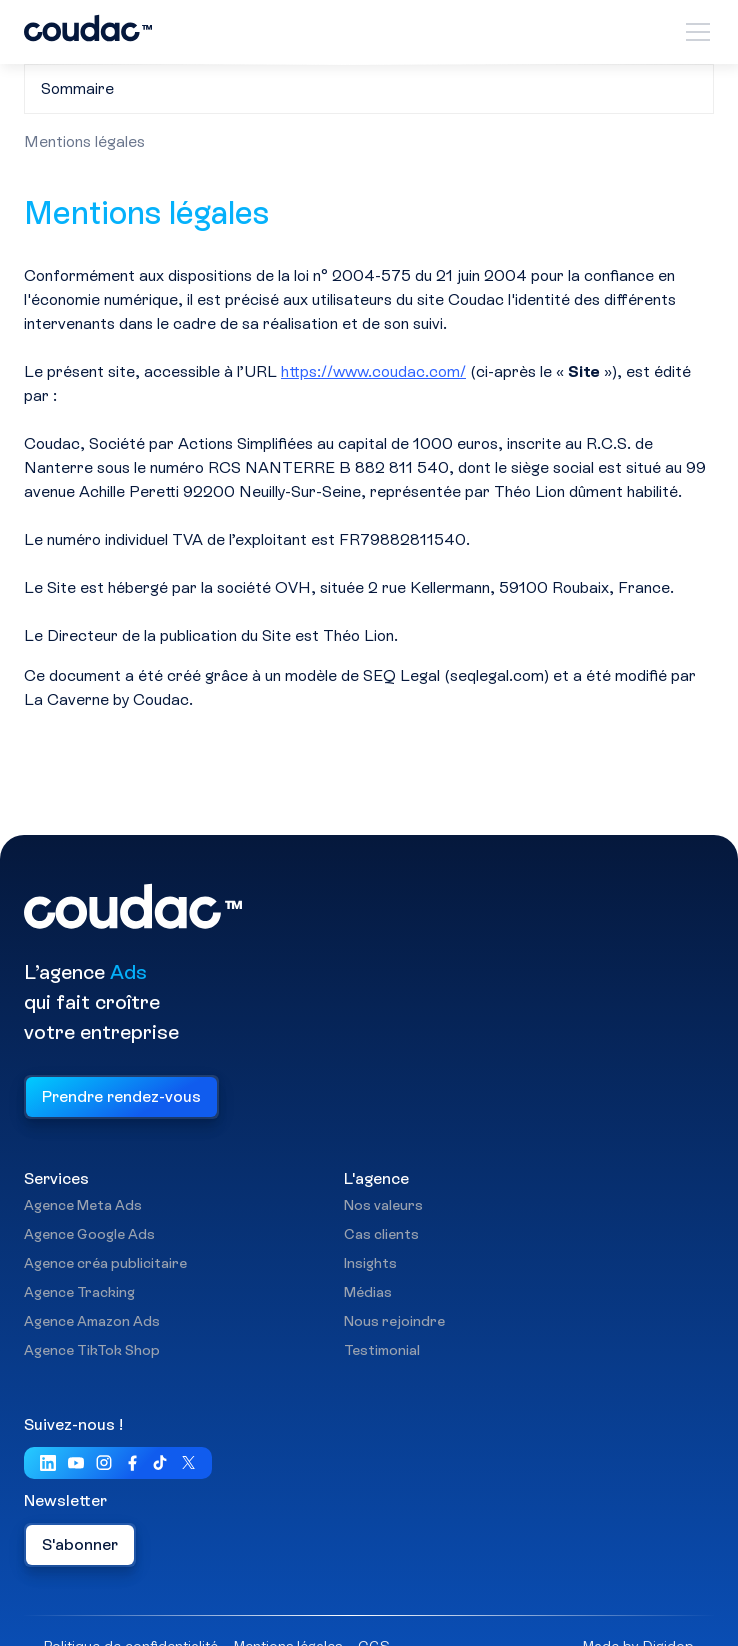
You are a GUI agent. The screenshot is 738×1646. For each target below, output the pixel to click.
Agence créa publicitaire (105, 1264)
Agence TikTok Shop (92, 1351)
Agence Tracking (79, 1293)
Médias (368, 1293)
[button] (694, 32)
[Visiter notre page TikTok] (160, 1464)
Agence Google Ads (89, 1235)
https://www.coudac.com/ (373, 371)
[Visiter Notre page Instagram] (104, 1464)
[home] (88, 31)
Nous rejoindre (394, 1322)
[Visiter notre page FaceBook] (132, 1464)
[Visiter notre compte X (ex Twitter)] (188, 1464)
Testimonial (382, 1351)
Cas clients (381, 1235)
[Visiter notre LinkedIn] (48, 1464)
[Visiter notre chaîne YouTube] (76, 1464)
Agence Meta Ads (83, 1206)
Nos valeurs (383, 1206)
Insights (370, 1264)
